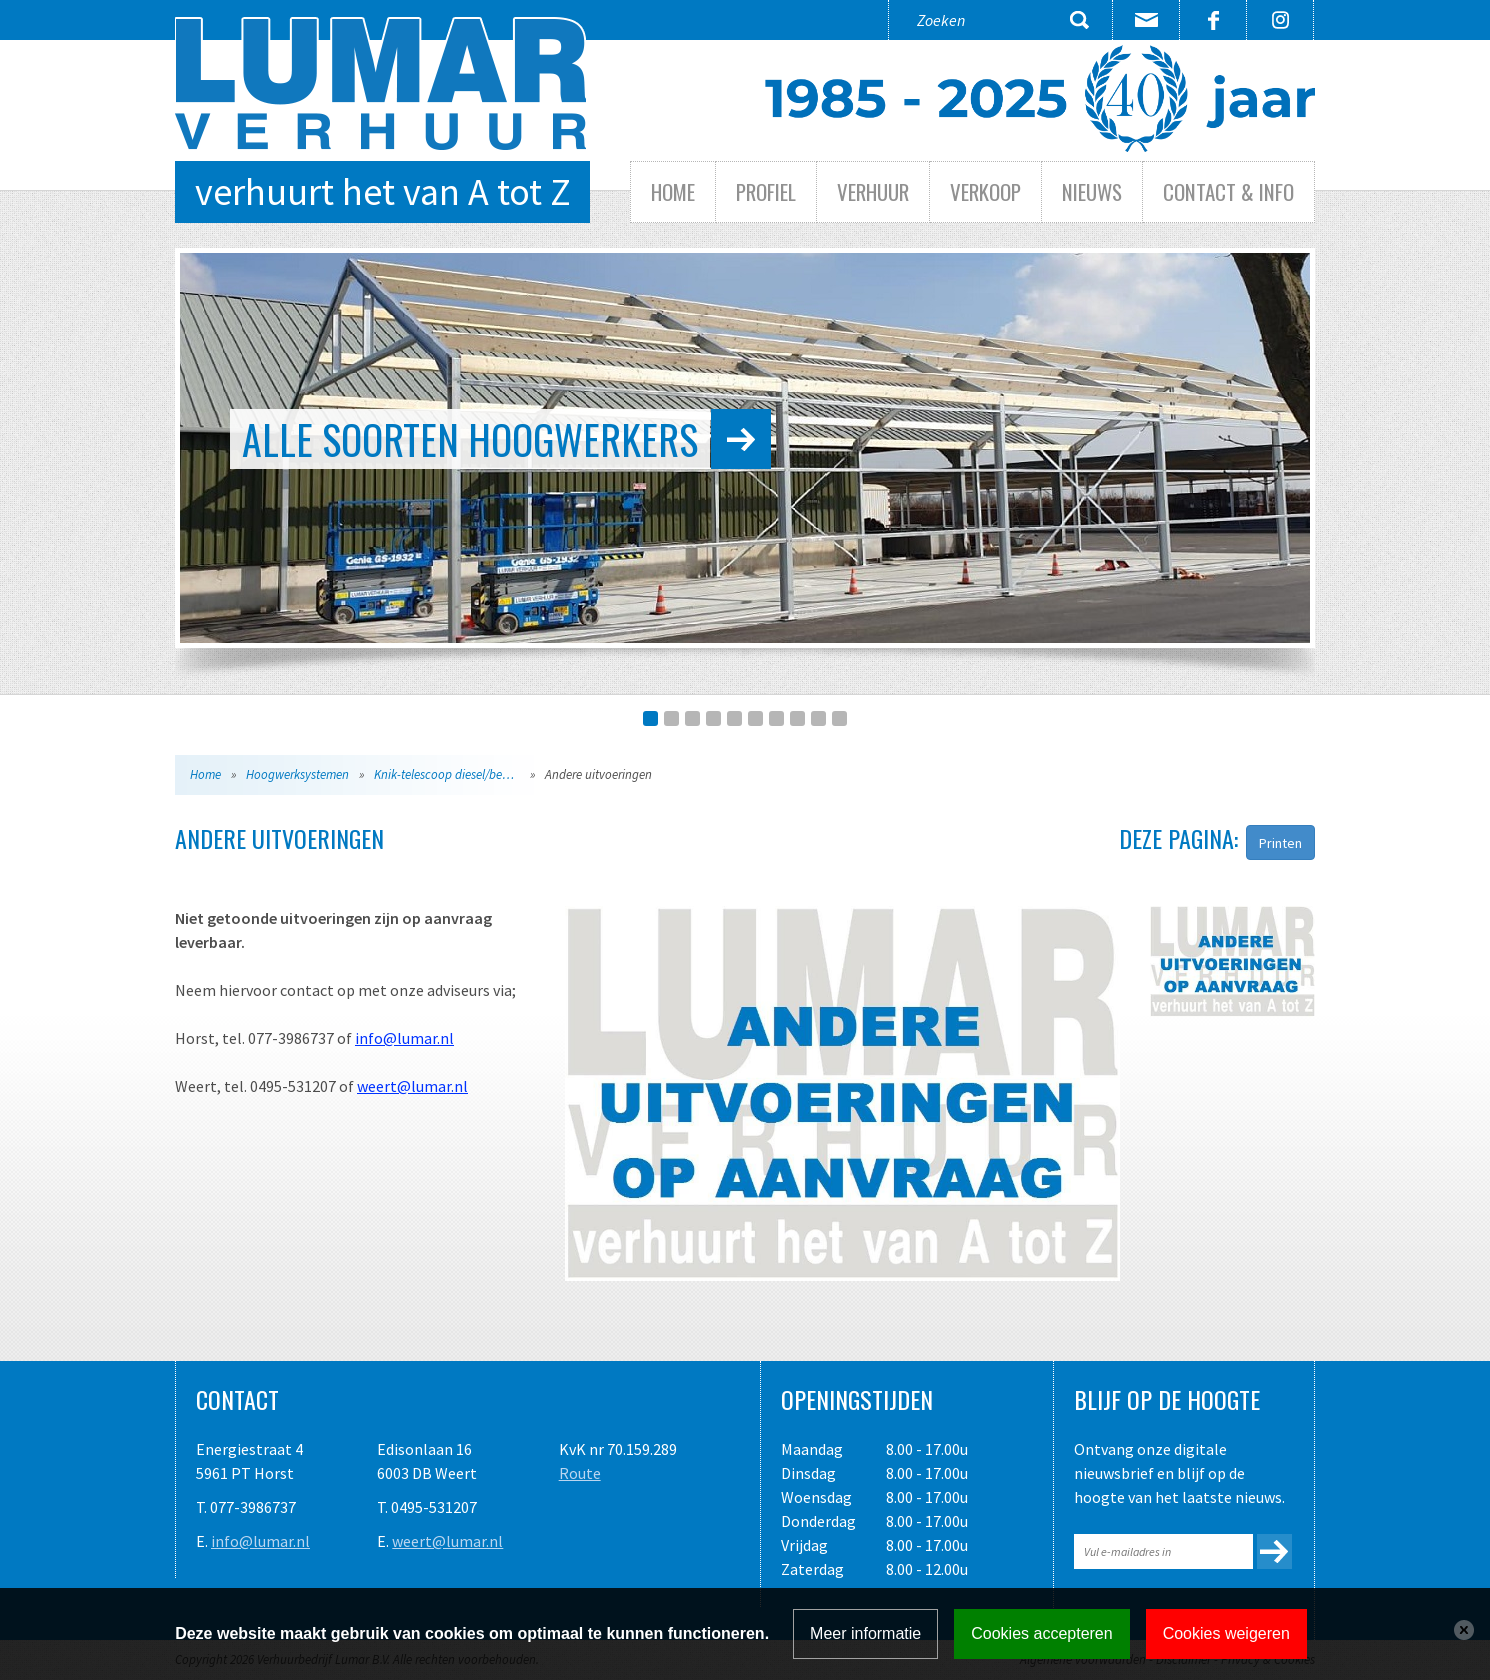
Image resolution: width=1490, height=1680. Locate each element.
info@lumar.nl (404, 1038)
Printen (1280, 843)
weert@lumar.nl (412, 1086)
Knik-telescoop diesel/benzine (452, 774)
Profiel (766, 191)
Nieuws (1092, 191)
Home (673, 191)
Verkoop (985, 191)
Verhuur (873, 191)
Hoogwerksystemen (297, 774)
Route (580, 1473)
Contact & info (1228, 191)
